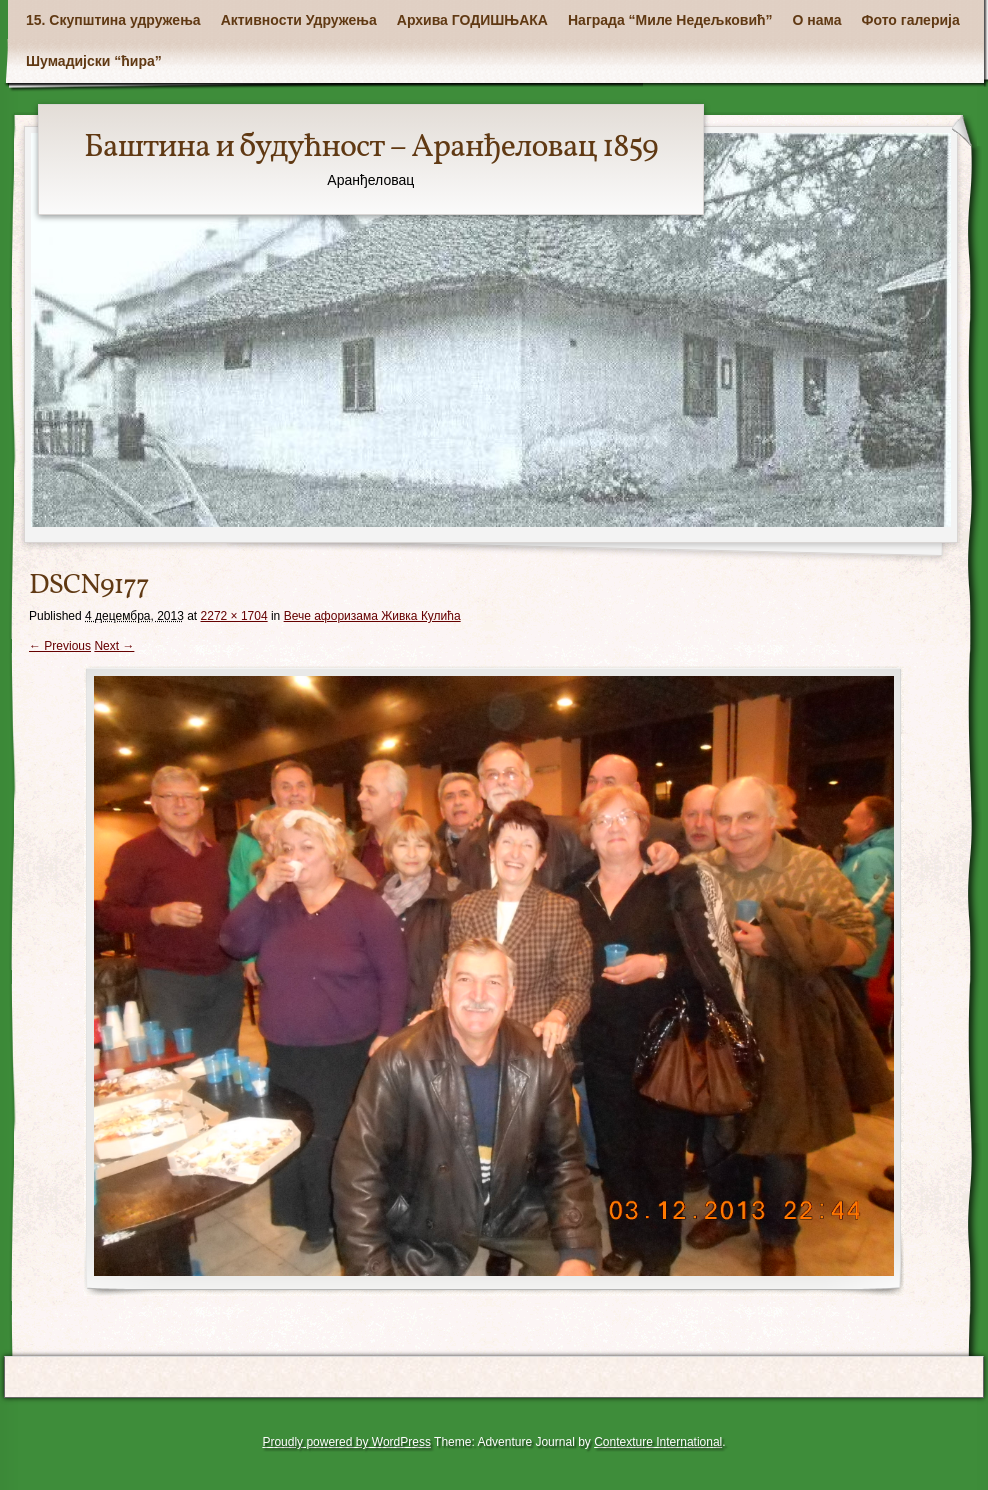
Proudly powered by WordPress (346, 1442)
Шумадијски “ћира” (94, 61)
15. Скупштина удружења (113, 20)
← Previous (60, 646)
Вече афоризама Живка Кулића (372, 616)
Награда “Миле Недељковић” (670, 20)
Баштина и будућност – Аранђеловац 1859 (371, 148)
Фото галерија (911, 20)
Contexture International (658, 1442)
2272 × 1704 (234, 616)
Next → (114, 646)
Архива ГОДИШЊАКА (472, 20)
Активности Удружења (299, 20)
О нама (817, 20)
